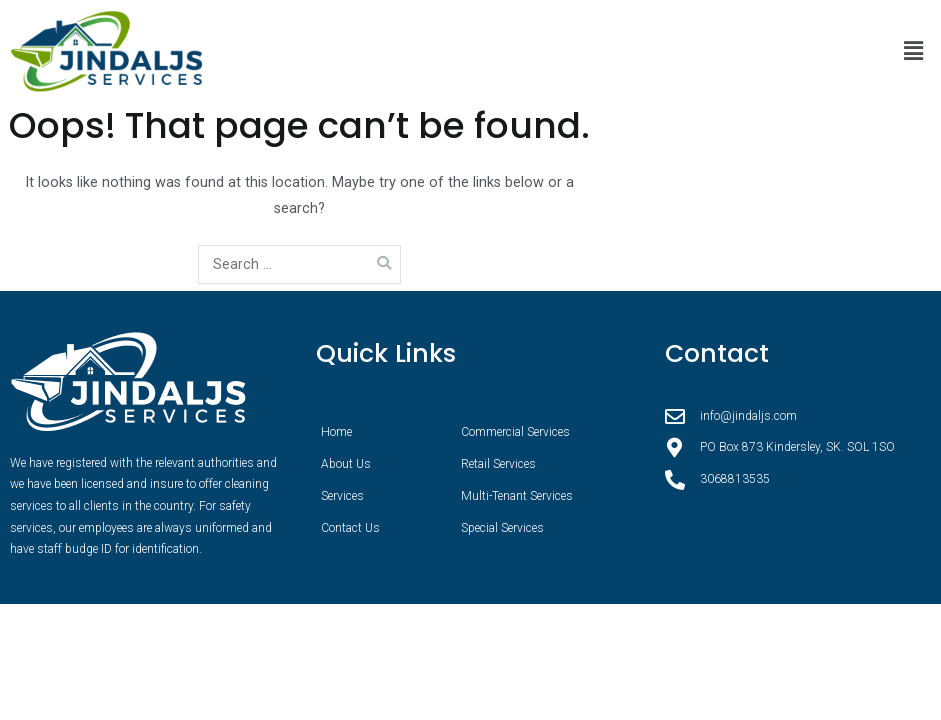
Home (336, 432)
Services (342, 496)
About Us (346, 464)
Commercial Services (515, 432)
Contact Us (350, 528)
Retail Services (498, 464)
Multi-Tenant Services (517, 496)
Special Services (502, 528)
